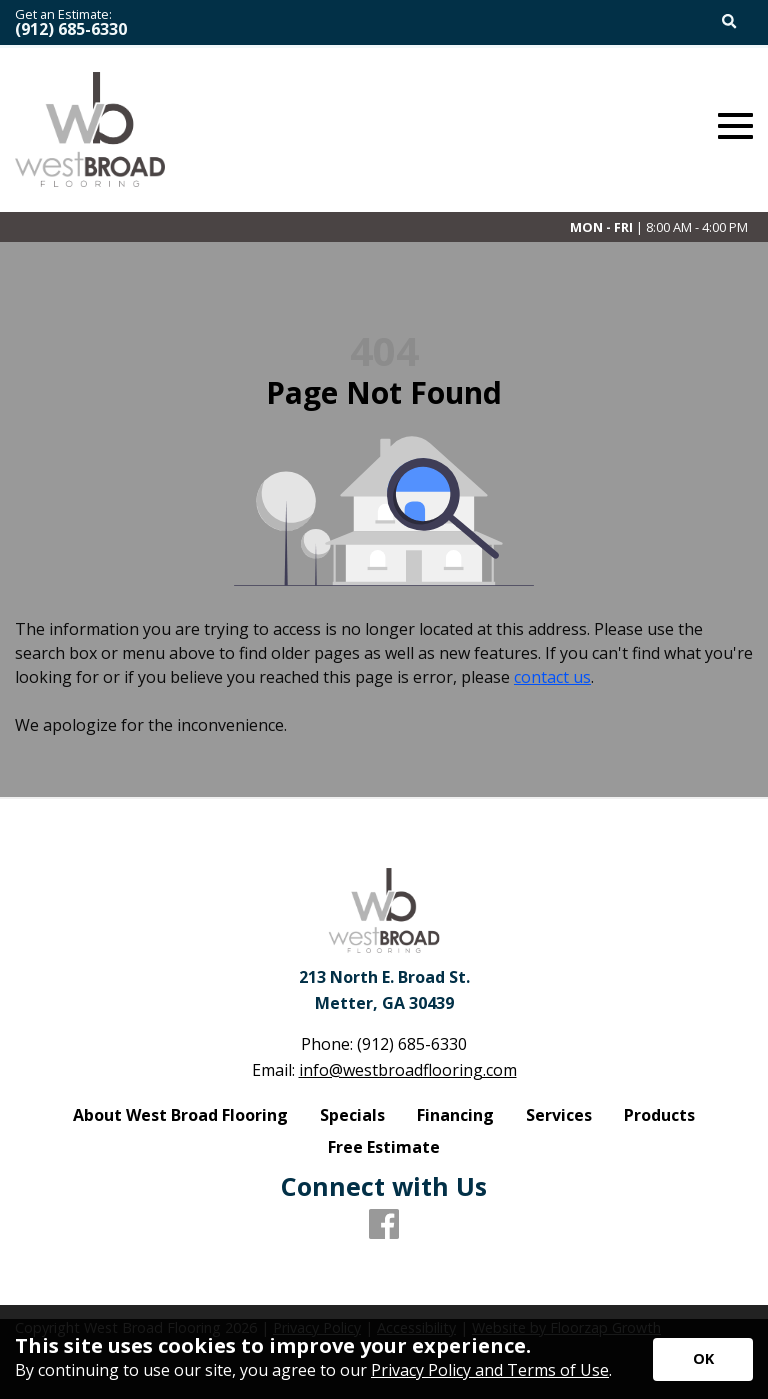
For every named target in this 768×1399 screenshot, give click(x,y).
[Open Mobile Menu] (735, 126)
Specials (352, 1115)
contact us (552, 677)
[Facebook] (384, 1225)
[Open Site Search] (729, 22)
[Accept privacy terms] (703, 1359)
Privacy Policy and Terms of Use (490, 1370)
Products (659, 1115)
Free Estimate (384, 1147)
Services (559, 1115)
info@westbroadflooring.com (408, 1070)
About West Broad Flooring (180, 1115)
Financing (455, 1115)
